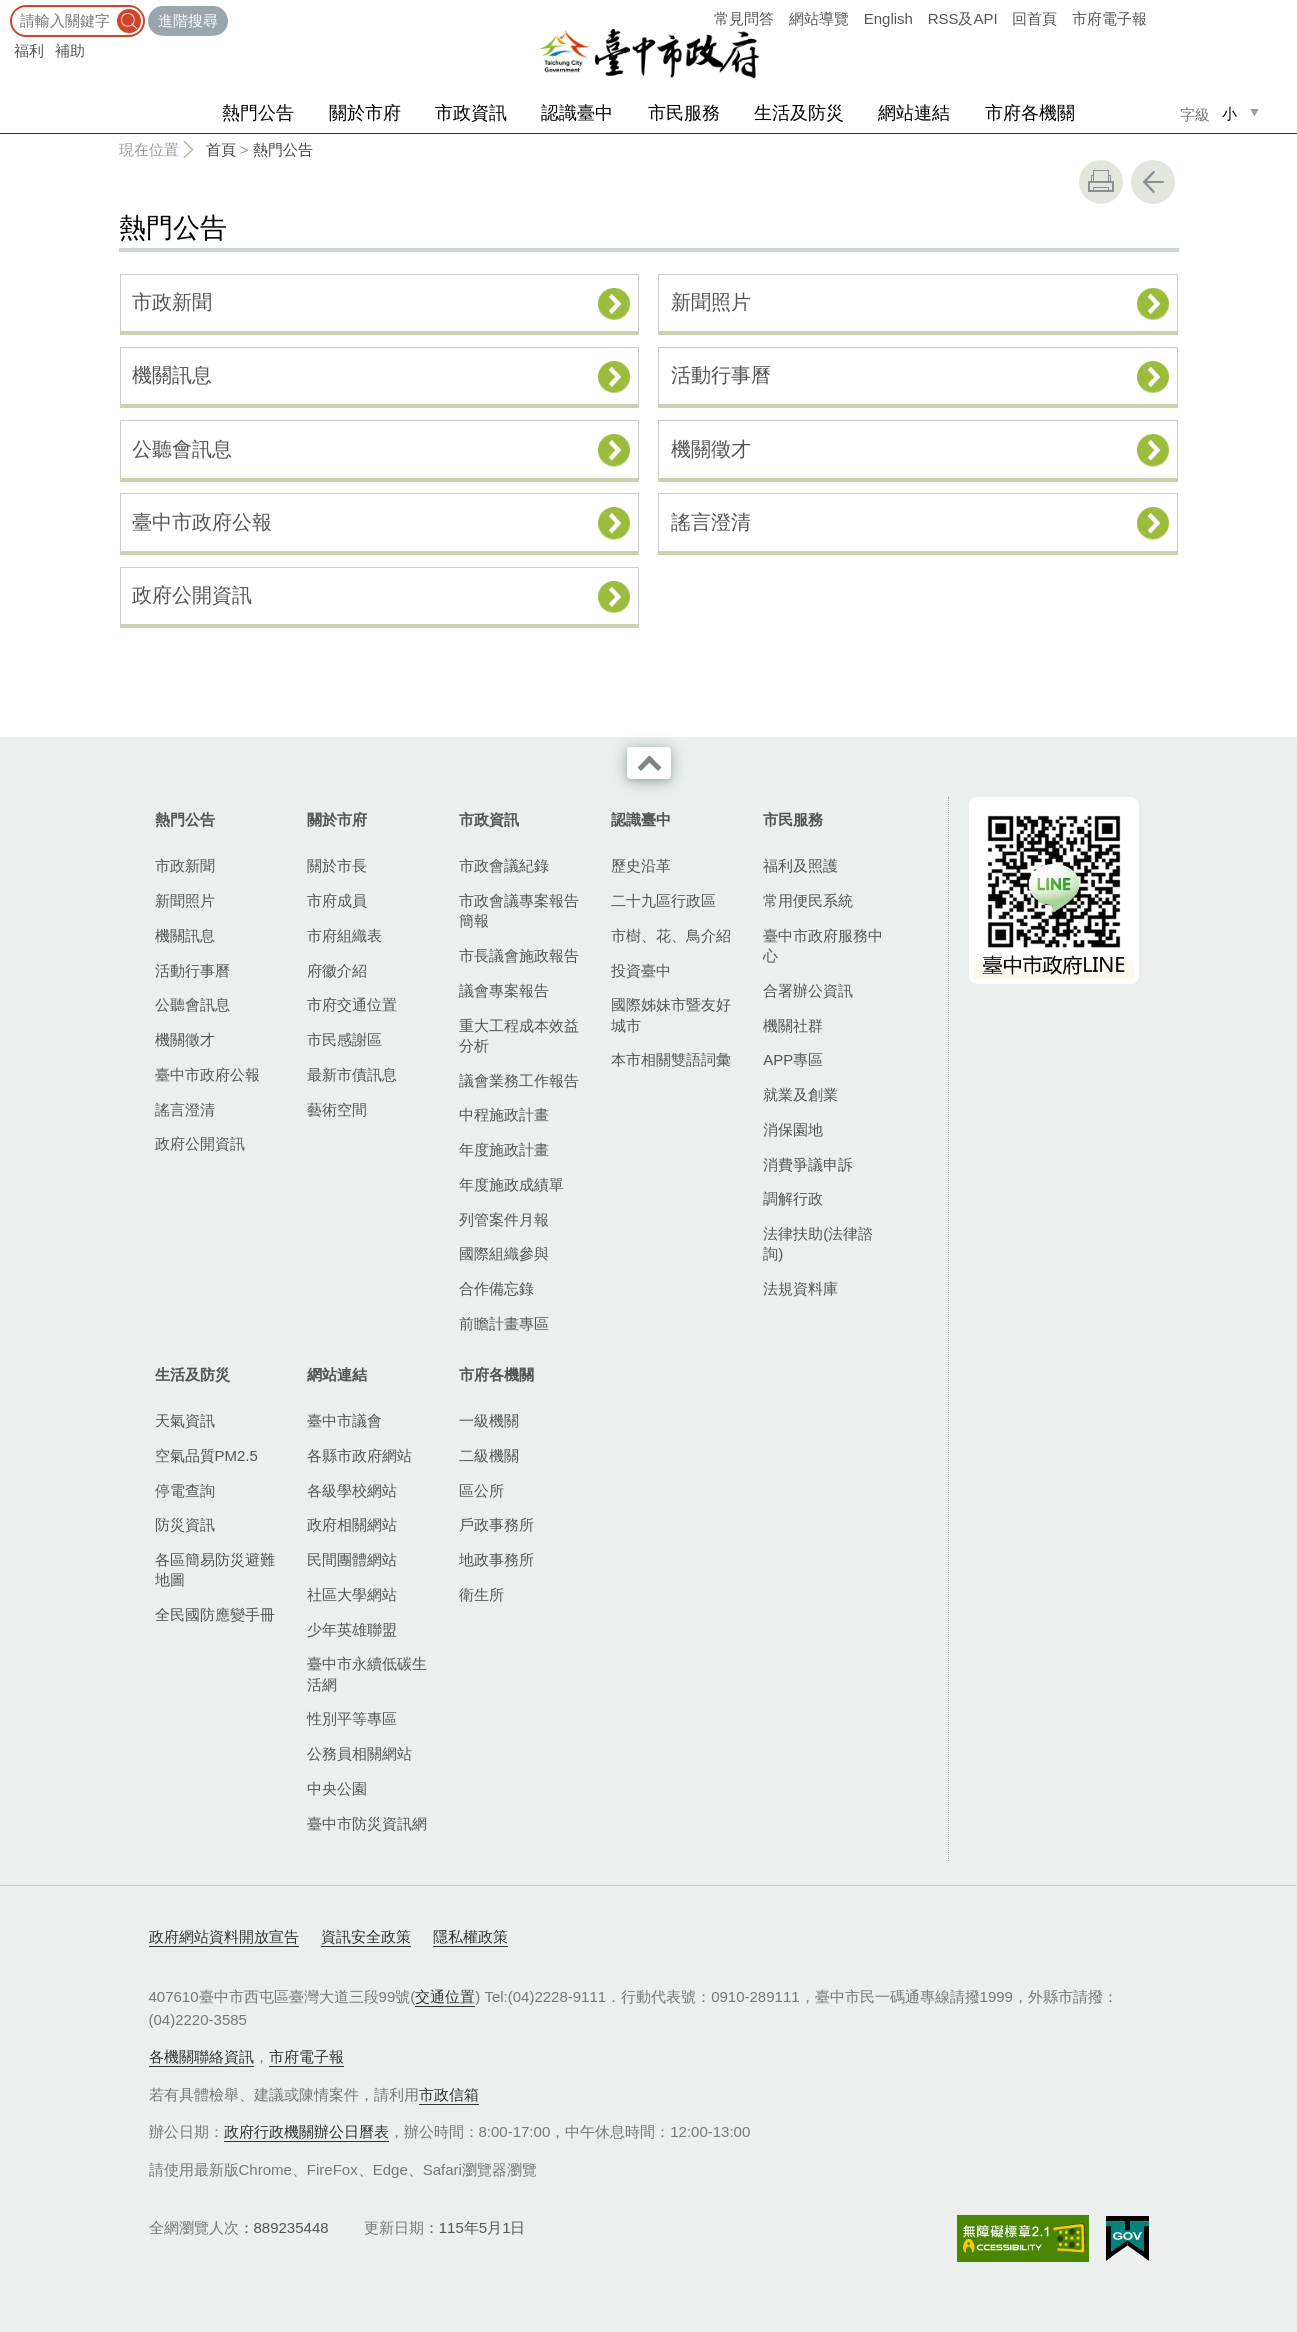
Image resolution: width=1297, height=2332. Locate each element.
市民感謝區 (344, 1039)
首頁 (221, 149)
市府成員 (337, 900)
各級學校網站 (352, 1490)
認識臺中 (577, 113)
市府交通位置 (352, 1004)
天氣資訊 (185, 1420)
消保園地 (793, 1129)
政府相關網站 (352, 1524)
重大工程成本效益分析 (519, 1035)
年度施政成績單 (511, 1184)
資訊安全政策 (366, 1936)
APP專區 (793, 1059)
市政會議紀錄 (504, 865)
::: (6, 9)
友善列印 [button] (1101, 182)
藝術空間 (337, 1109)
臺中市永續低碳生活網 (367, 1673)
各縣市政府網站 (359, 1455)
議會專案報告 (504, 990)
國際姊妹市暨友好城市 (671, 1014)
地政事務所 (496, 1559)
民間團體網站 (352, 1559)
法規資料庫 (800, 1288)
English (888, 18)
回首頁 (1034, 18)
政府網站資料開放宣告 (224, 1936)
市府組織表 (344, 935)
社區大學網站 (352, 1594)
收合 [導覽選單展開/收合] (649, 763)
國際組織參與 (504, 1253)
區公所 (481, 1490)
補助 (70, 50)
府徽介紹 (337, 970)
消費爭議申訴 (808, 1164)
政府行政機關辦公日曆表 (306, 2131)
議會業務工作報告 (519, 1080)
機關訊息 (172, 375)
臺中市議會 (344, 1420)
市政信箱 (449, 2094)
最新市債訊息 (352, 1074)
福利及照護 (800, 865)
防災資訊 (185, 1524)
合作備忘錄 (496, 1288)
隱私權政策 (470, 1936)
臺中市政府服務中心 (823, 945)
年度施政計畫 (504, 1149)
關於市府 (365, 113)
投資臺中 (641, 970)
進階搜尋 (188, 20)
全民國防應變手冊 (215, 1614)
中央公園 (337, 1788)
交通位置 (445, 1996)
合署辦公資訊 (808, 990)
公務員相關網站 (359, 1753)
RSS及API (963, 18)
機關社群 (793, 1025)
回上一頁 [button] (1153, 182)
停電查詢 (185, 1490)
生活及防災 (799, 113)
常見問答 (744, 18)
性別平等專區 (352, 1718)
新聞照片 (711, 302)
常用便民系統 (808, 900)
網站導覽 (819, 18)
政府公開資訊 (192, 595)
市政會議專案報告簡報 (519, 910)
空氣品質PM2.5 (206, 1455)
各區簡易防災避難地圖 (215, 1569)
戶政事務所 (496, 1524)
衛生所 (481, 1594)
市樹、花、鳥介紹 (671, 935)
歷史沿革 (641, 865)
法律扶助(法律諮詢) (818, 1243)
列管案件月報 (504, 1219)
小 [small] (1229, 113)
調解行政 (793, 1198)
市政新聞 (172, 302)
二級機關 (489, 1455)
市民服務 (684, 113)
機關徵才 (711, 449)
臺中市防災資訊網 (367, 1823)
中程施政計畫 (504, 1114)
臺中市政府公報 (202, 522)
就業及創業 (800, 1094)
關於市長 (337, 865)
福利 (29, 50)
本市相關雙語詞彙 (671, 1059)
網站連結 (914, 113)
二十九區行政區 (663, 900)
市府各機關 (1030, 113)
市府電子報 (1109, 18)
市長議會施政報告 (519, 955)
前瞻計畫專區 (504, 1323)
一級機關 (489, 1420)
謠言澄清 (711, 522)
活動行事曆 (721, 375)
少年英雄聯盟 (352, 1629)
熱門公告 (258, 113)
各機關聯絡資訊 (201, 2056)
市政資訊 (471, 113)
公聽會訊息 (182, 449)
